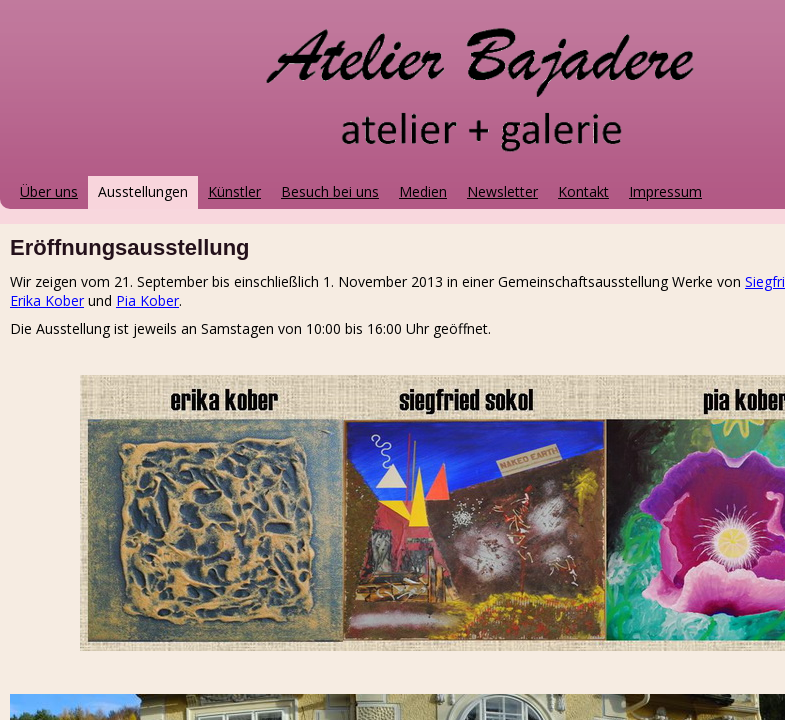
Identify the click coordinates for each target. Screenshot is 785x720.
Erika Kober (47, 300)
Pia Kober (147, 300)
